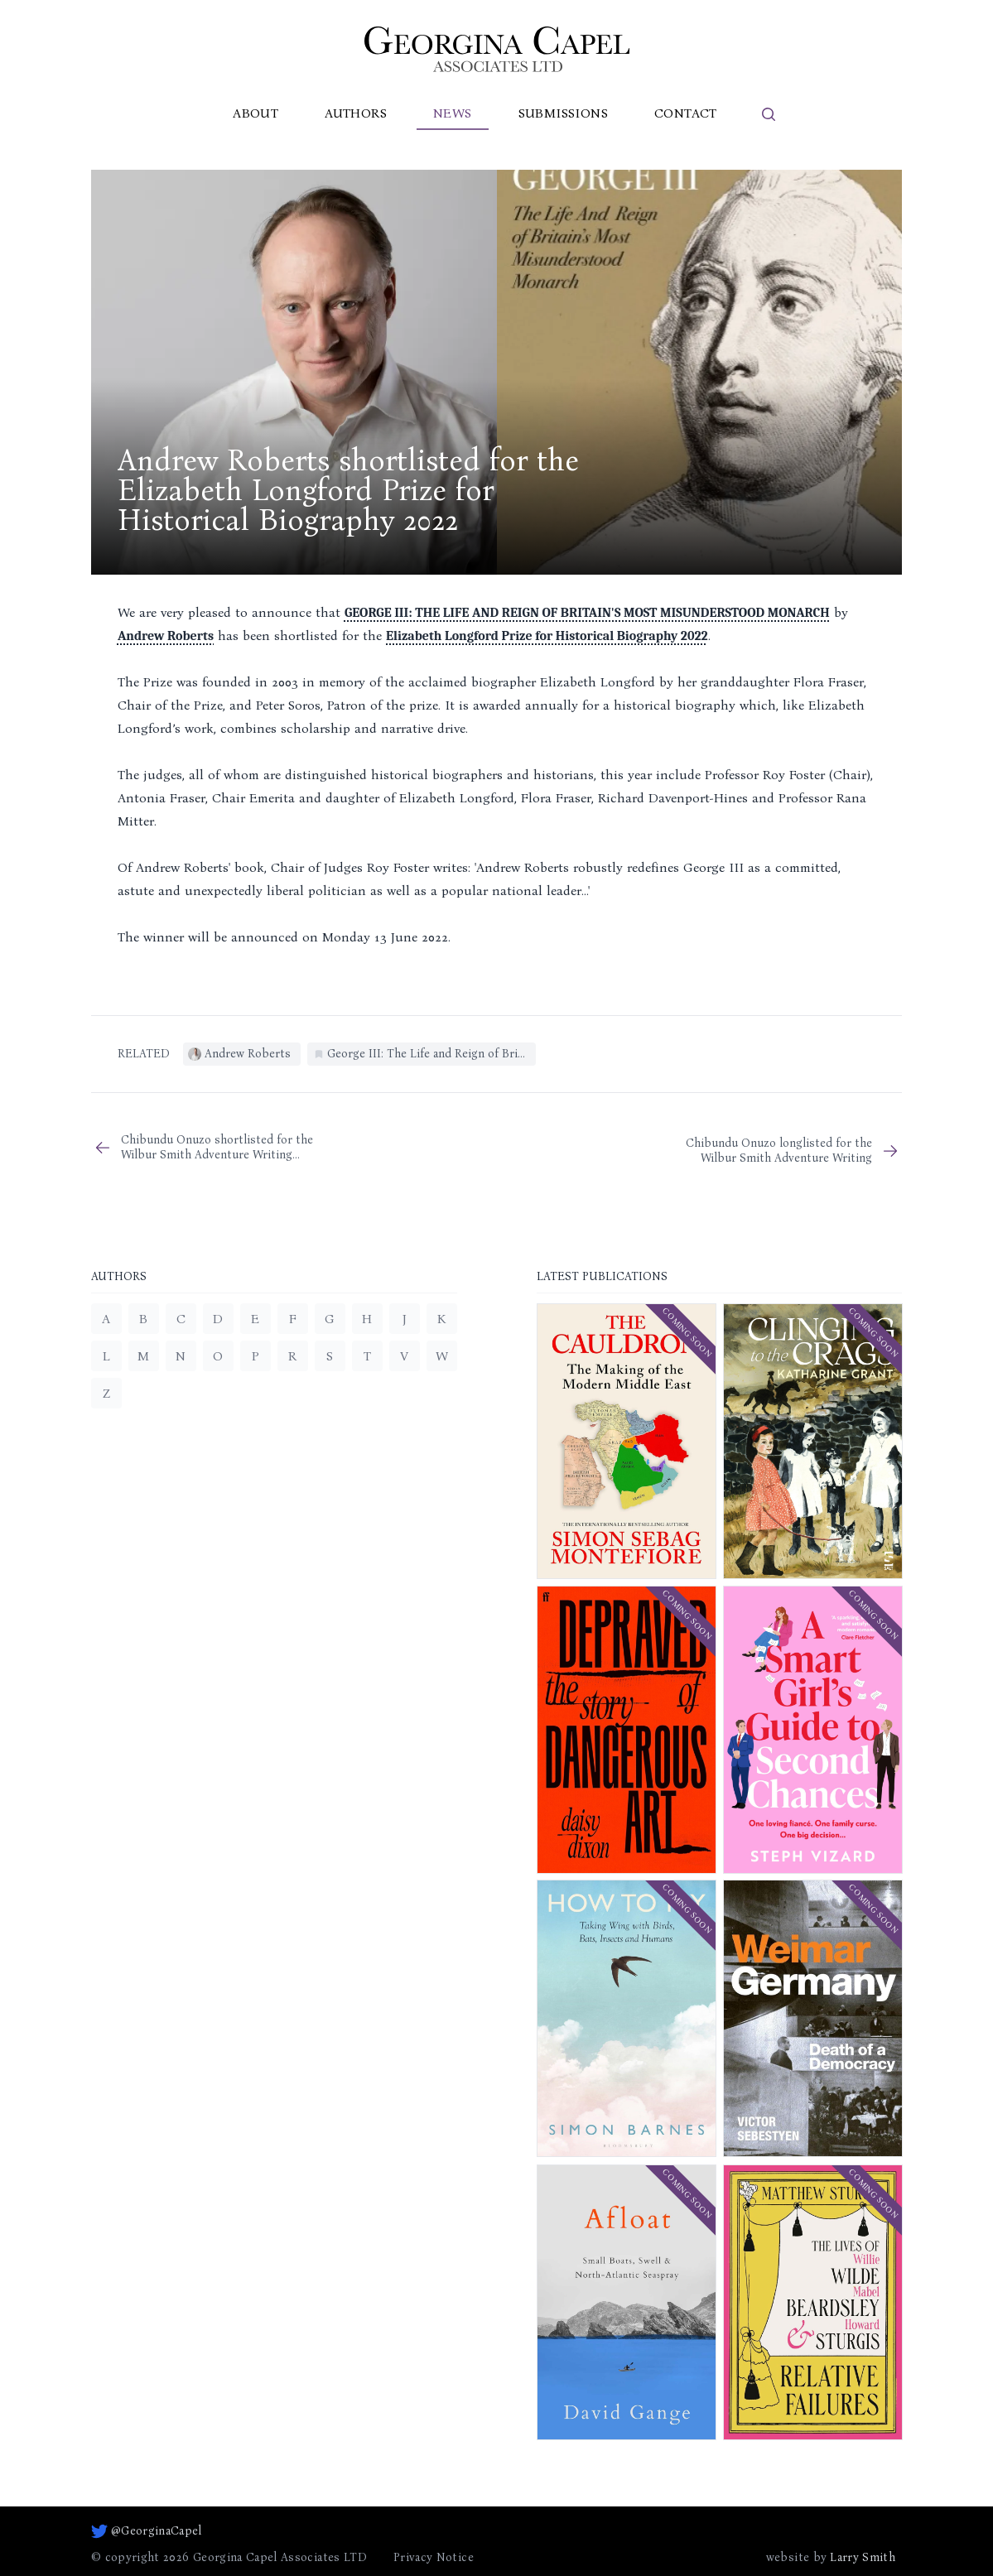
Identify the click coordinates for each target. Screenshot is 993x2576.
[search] (768, 114)
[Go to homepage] (496, 49)
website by (830, 2558)
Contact (685, 113)
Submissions (563, 113)
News (452, 113)
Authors (356, 113)
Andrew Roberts (166, 635)
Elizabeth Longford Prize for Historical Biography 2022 (547, 635)
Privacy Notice (433, 2557)
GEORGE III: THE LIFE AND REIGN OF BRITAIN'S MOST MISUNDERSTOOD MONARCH (587, 612)
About (255, 113)
